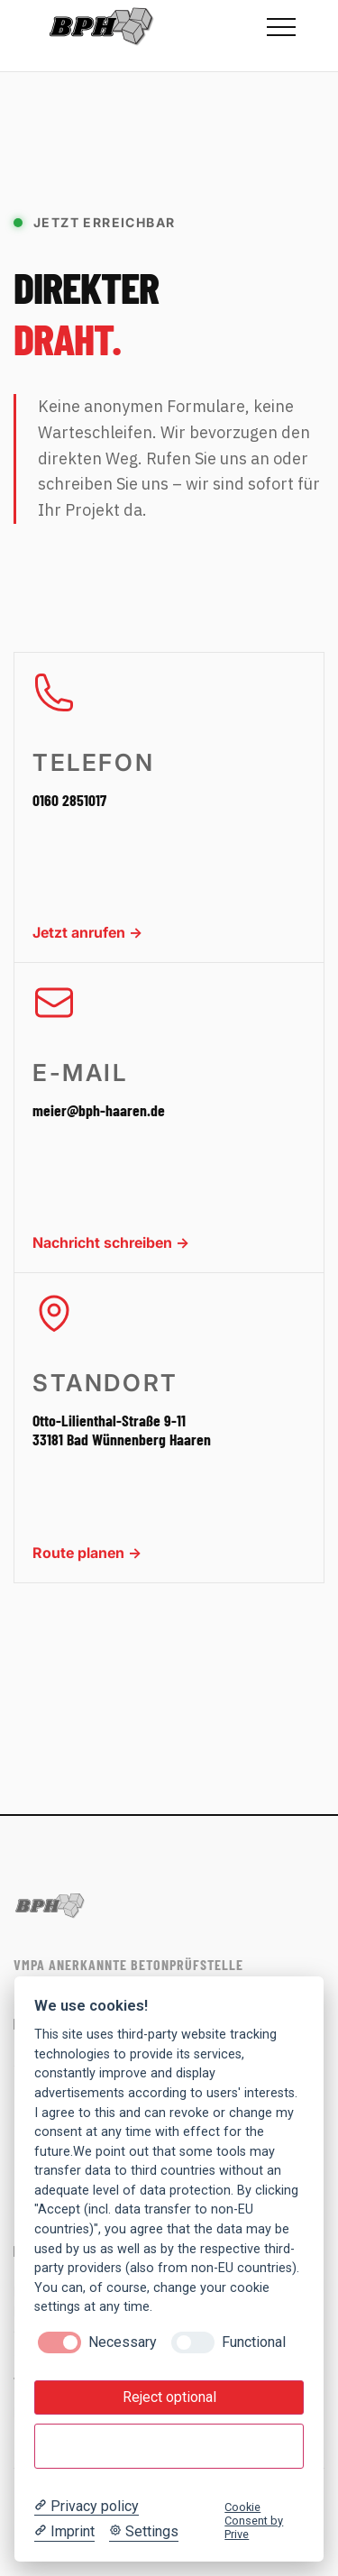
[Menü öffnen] (281, 27)
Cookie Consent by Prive (253, 2521)
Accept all (169, 2446)
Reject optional (169, 2397)
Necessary (122, 2342)
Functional (254, 2342)
